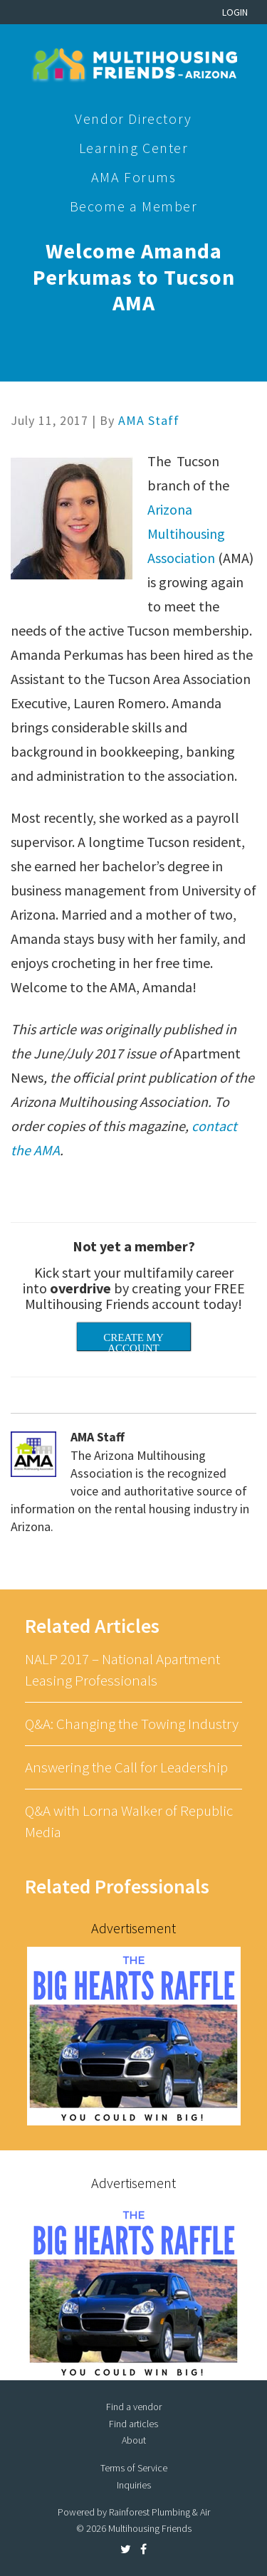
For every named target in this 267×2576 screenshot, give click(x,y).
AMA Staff (148, 420)
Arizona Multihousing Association (186, 533)
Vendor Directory (133, 118)
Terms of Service (133, 2467)
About (134, 2440)
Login (235, 12)
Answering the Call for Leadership (126, 1767)
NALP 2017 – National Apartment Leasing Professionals (122, 1669)
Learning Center (134, 148)
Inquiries (134, 2484)
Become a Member (134, 206)
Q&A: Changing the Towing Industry (132, 1723)
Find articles (133, 2423)
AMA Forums (134, 177)
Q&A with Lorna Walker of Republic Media (129, 1821)
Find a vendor (134, 2406)
